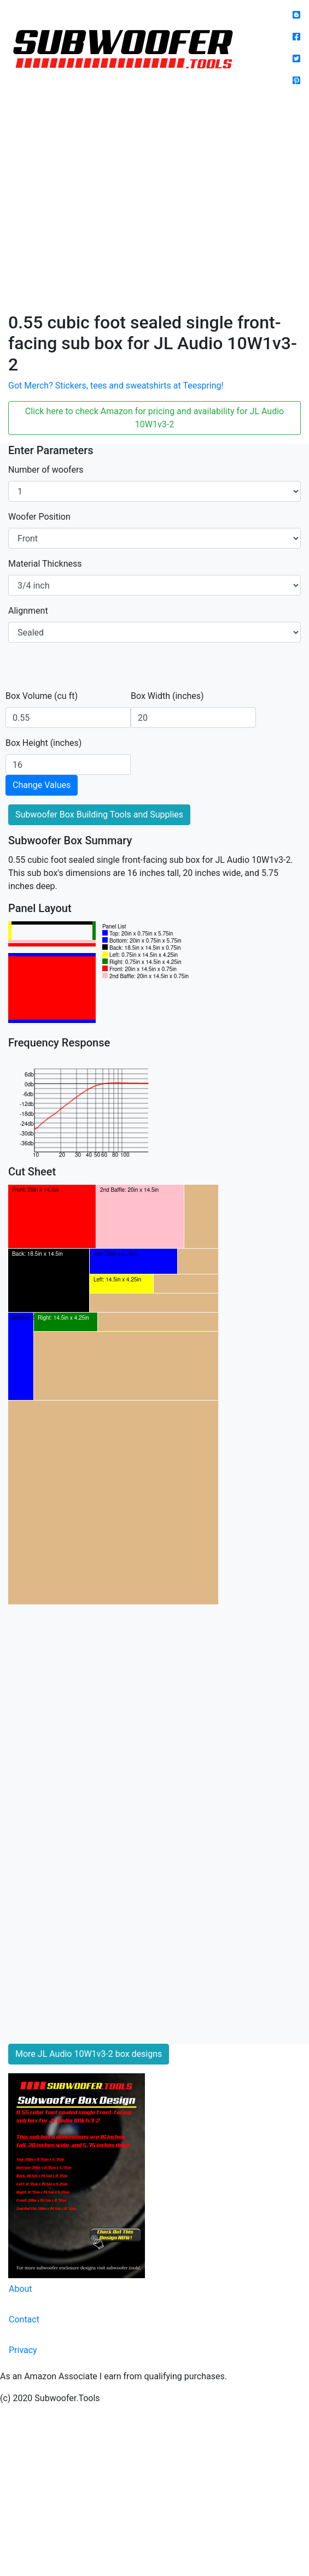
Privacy (23, 2350)
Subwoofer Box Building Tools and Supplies (99, 814)
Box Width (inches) (167, 696)
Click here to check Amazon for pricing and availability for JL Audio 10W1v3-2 (154, 418)
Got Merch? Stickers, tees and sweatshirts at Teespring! (116, 385)
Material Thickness (45, 563)
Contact (24, 2319)
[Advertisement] (102, 204)
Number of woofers (46, 469)
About (20, 2289)
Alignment (28, 610)
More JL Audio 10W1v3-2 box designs (88, 2054)
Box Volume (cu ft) (41, 696)
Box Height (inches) (43, 743)
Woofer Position (39, 516)
